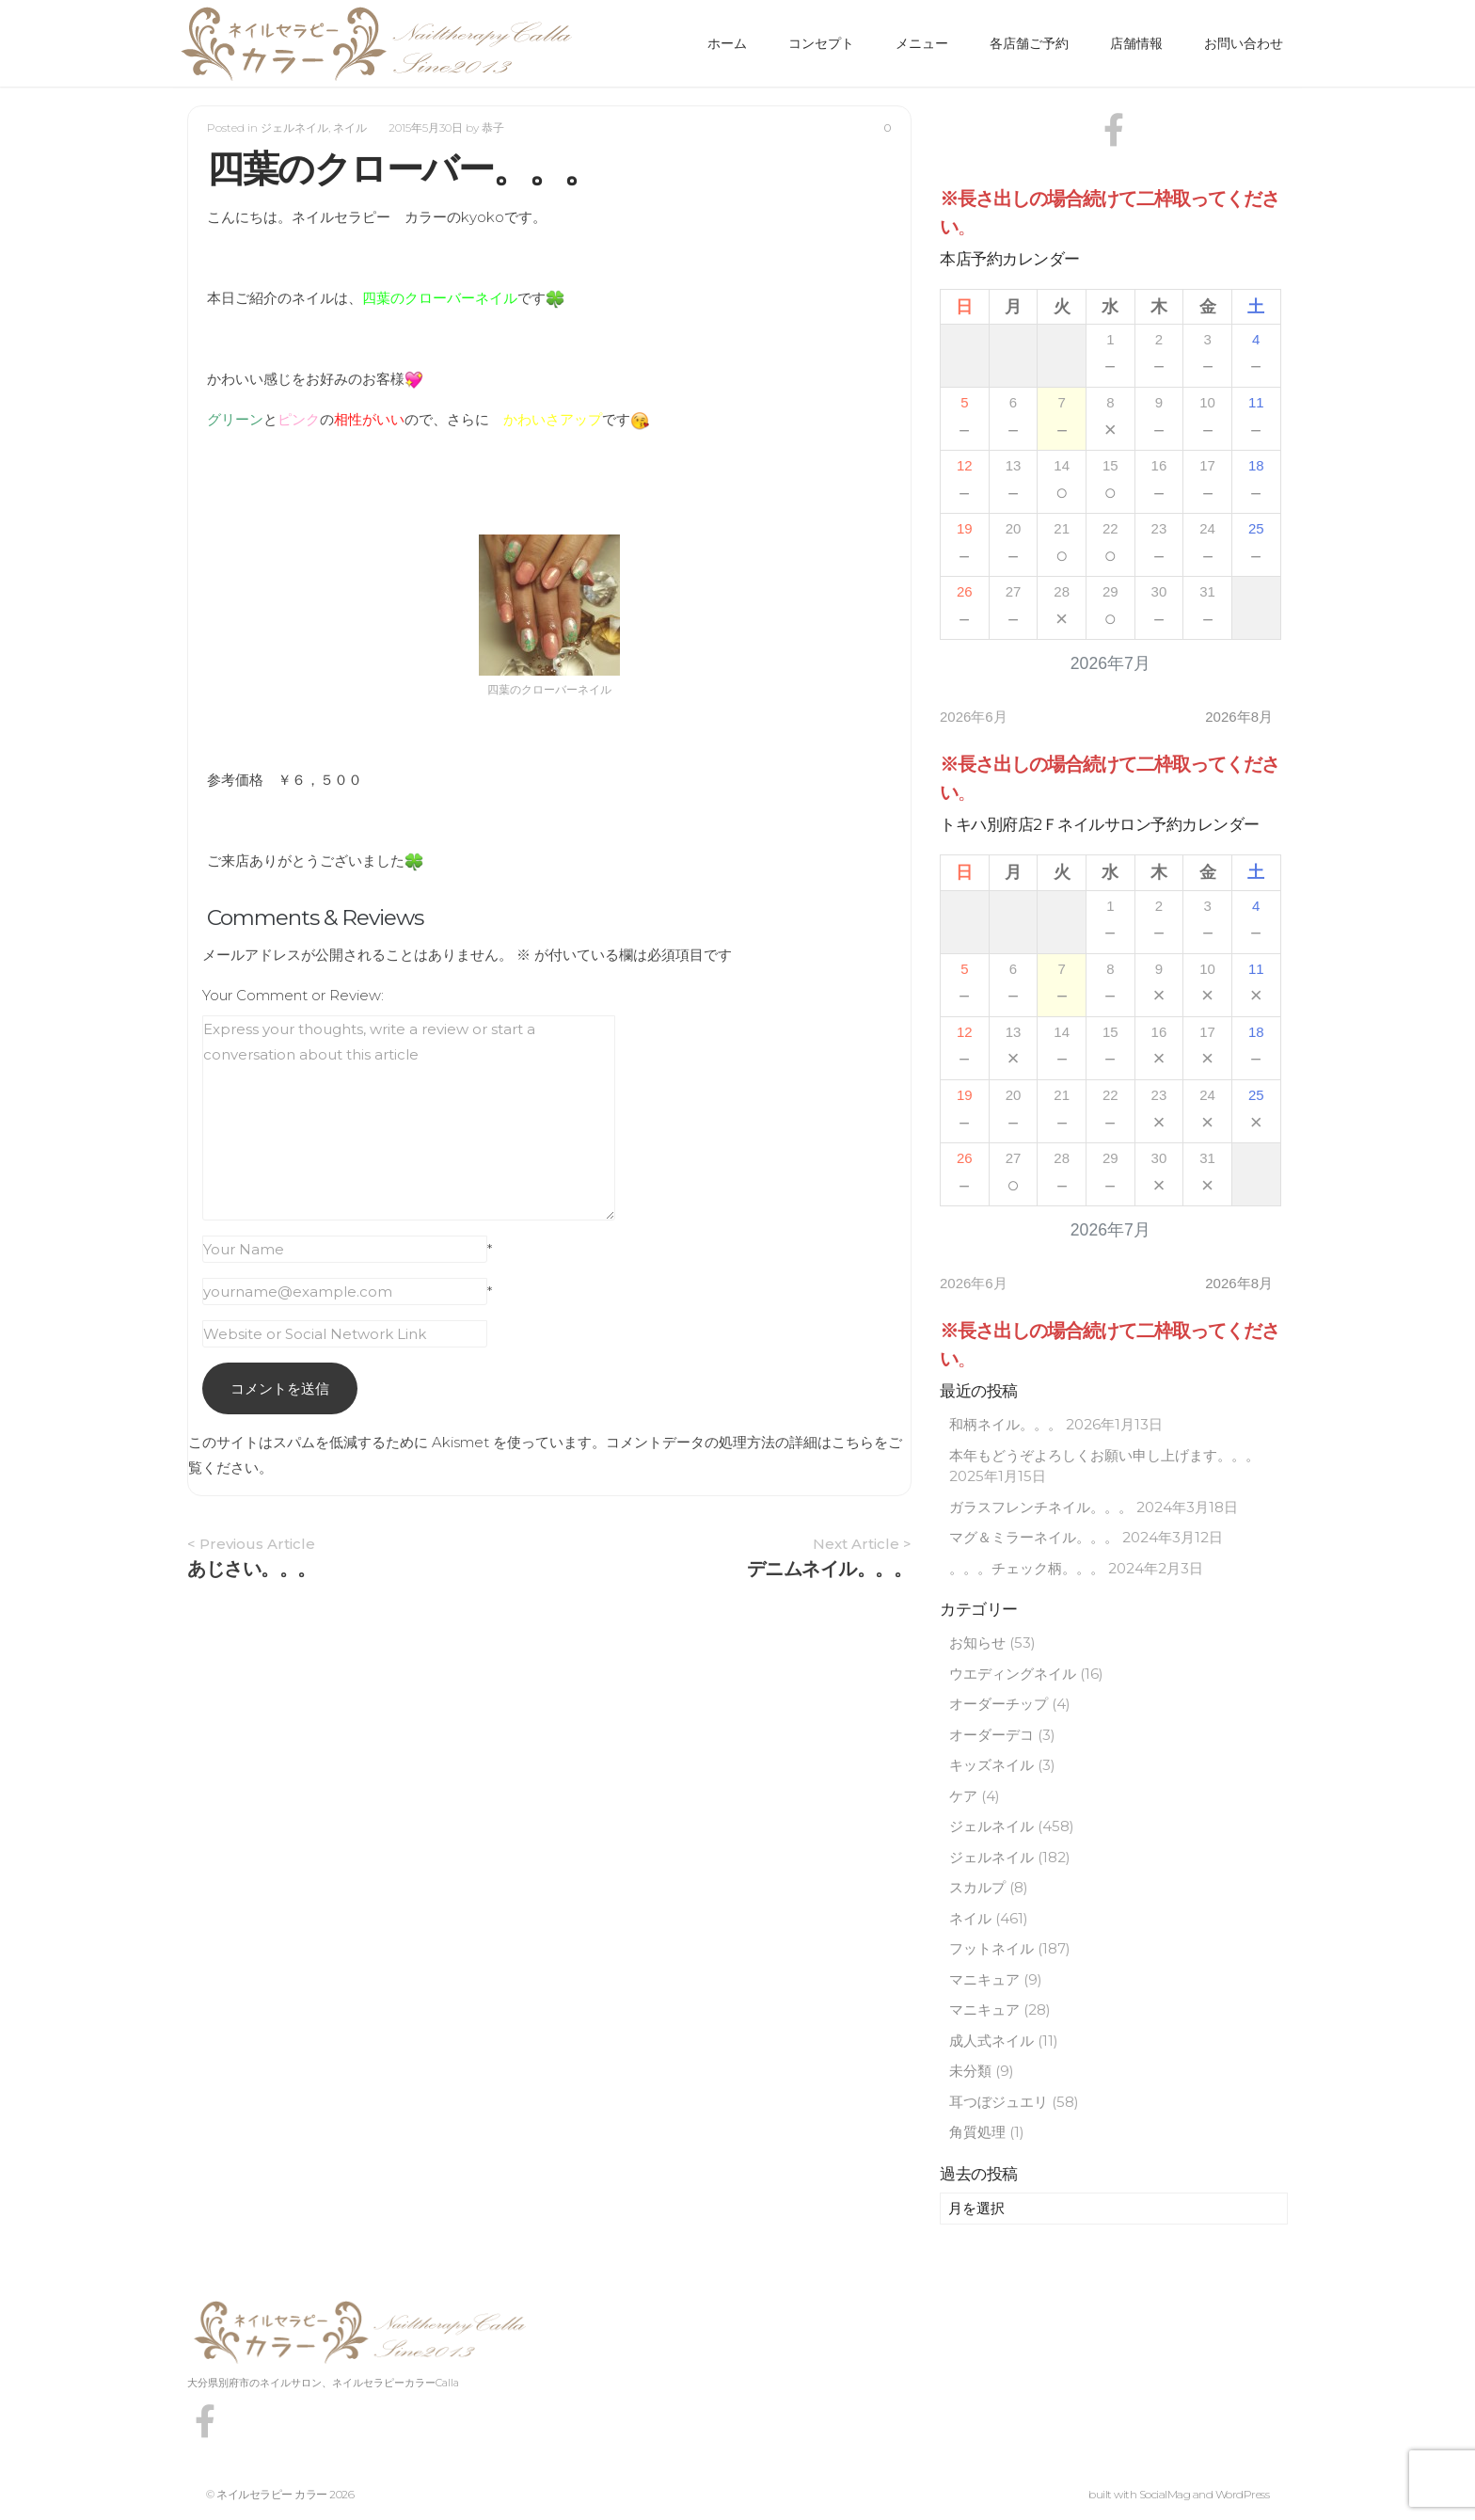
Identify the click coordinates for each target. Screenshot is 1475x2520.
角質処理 (977, 2132)
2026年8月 (1239, 717)
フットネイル (991, 1948)
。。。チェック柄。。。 (1026, 1568)
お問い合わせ (1243, 43)
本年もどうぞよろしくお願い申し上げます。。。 (1104, 1455)
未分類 (970, 2071)
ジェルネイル (294, 127)
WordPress (1242, 2494)
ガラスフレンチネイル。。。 (1041, 1507)
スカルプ (977, 1887)
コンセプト (821, 43)
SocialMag (1165, 2494)
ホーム (727, 43)
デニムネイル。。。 (829, 1568)
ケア (963, 1796)
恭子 (493, 127)
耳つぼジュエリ (998, 2102)
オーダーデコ (991, 1735)
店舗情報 (1136, 43)
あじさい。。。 (251, 1568)
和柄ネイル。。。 (1005, 1424)
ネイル (350, 127)
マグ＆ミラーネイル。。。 (1033, 1537)
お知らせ (977, 1642)
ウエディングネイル (1012, 1674)
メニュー (922, 43)
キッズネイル (991, 1765)
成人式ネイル (991, 2040)
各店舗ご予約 (1029, 43)
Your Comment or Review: (293, 995)
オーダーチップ (998, 1704)
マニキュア (984, 1979)
